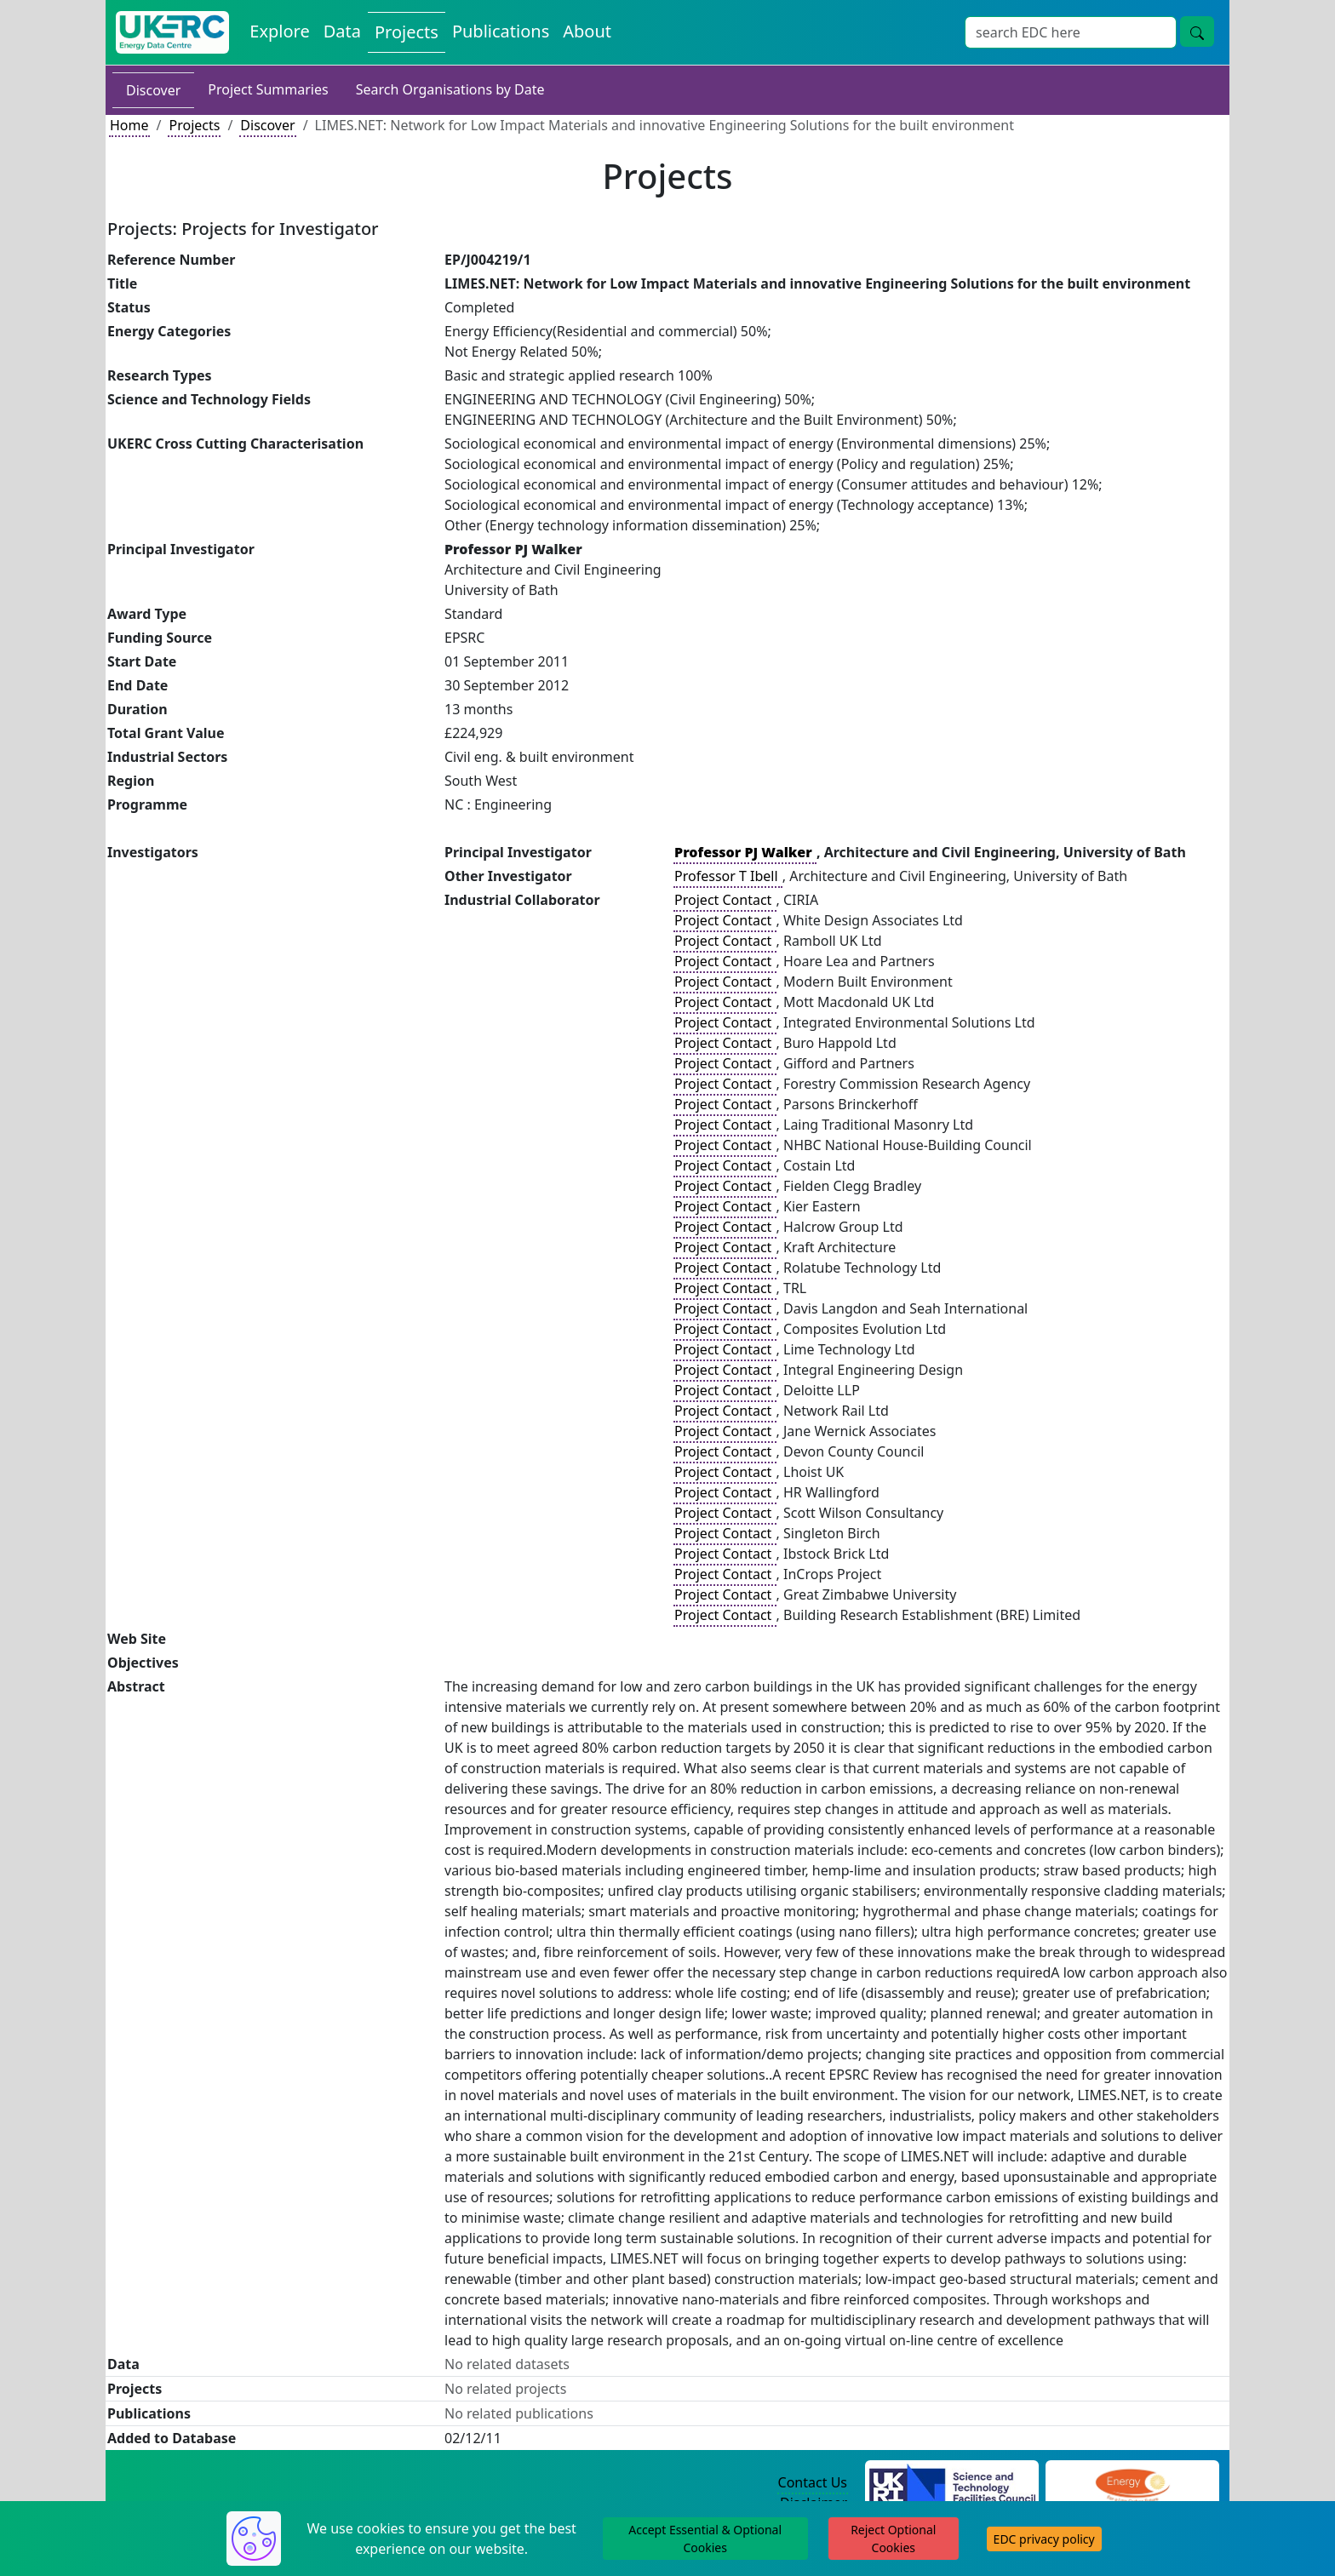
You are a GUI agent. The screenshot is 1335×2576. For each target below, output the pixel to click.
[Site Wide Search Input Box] (1071, 32)
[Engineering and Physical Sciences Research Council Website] (1132, 2483)
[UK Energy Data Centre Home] (172, 32)
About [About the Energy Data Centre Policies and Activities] (587, 31)
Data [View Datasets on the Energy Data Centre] (342, 31)
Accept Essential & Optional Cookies (705, 2539)
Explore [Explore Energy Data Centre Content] (279, 31)
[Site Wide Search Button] (1197, 31)
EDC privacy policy (1044, 2539)
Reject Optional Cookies (893, 2539)
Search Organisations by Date (450, 89)
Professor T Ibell (728, 876)
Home (129, 125)
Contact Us (812, 2482)
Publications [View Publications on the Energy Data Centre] (500, 31)
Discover (153, 90)
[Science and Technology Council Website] (952, 2483)
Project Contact (724, 899)
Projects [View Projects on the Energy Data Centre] (406, 31)
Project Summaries (268, 89)
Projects (194, 125)
